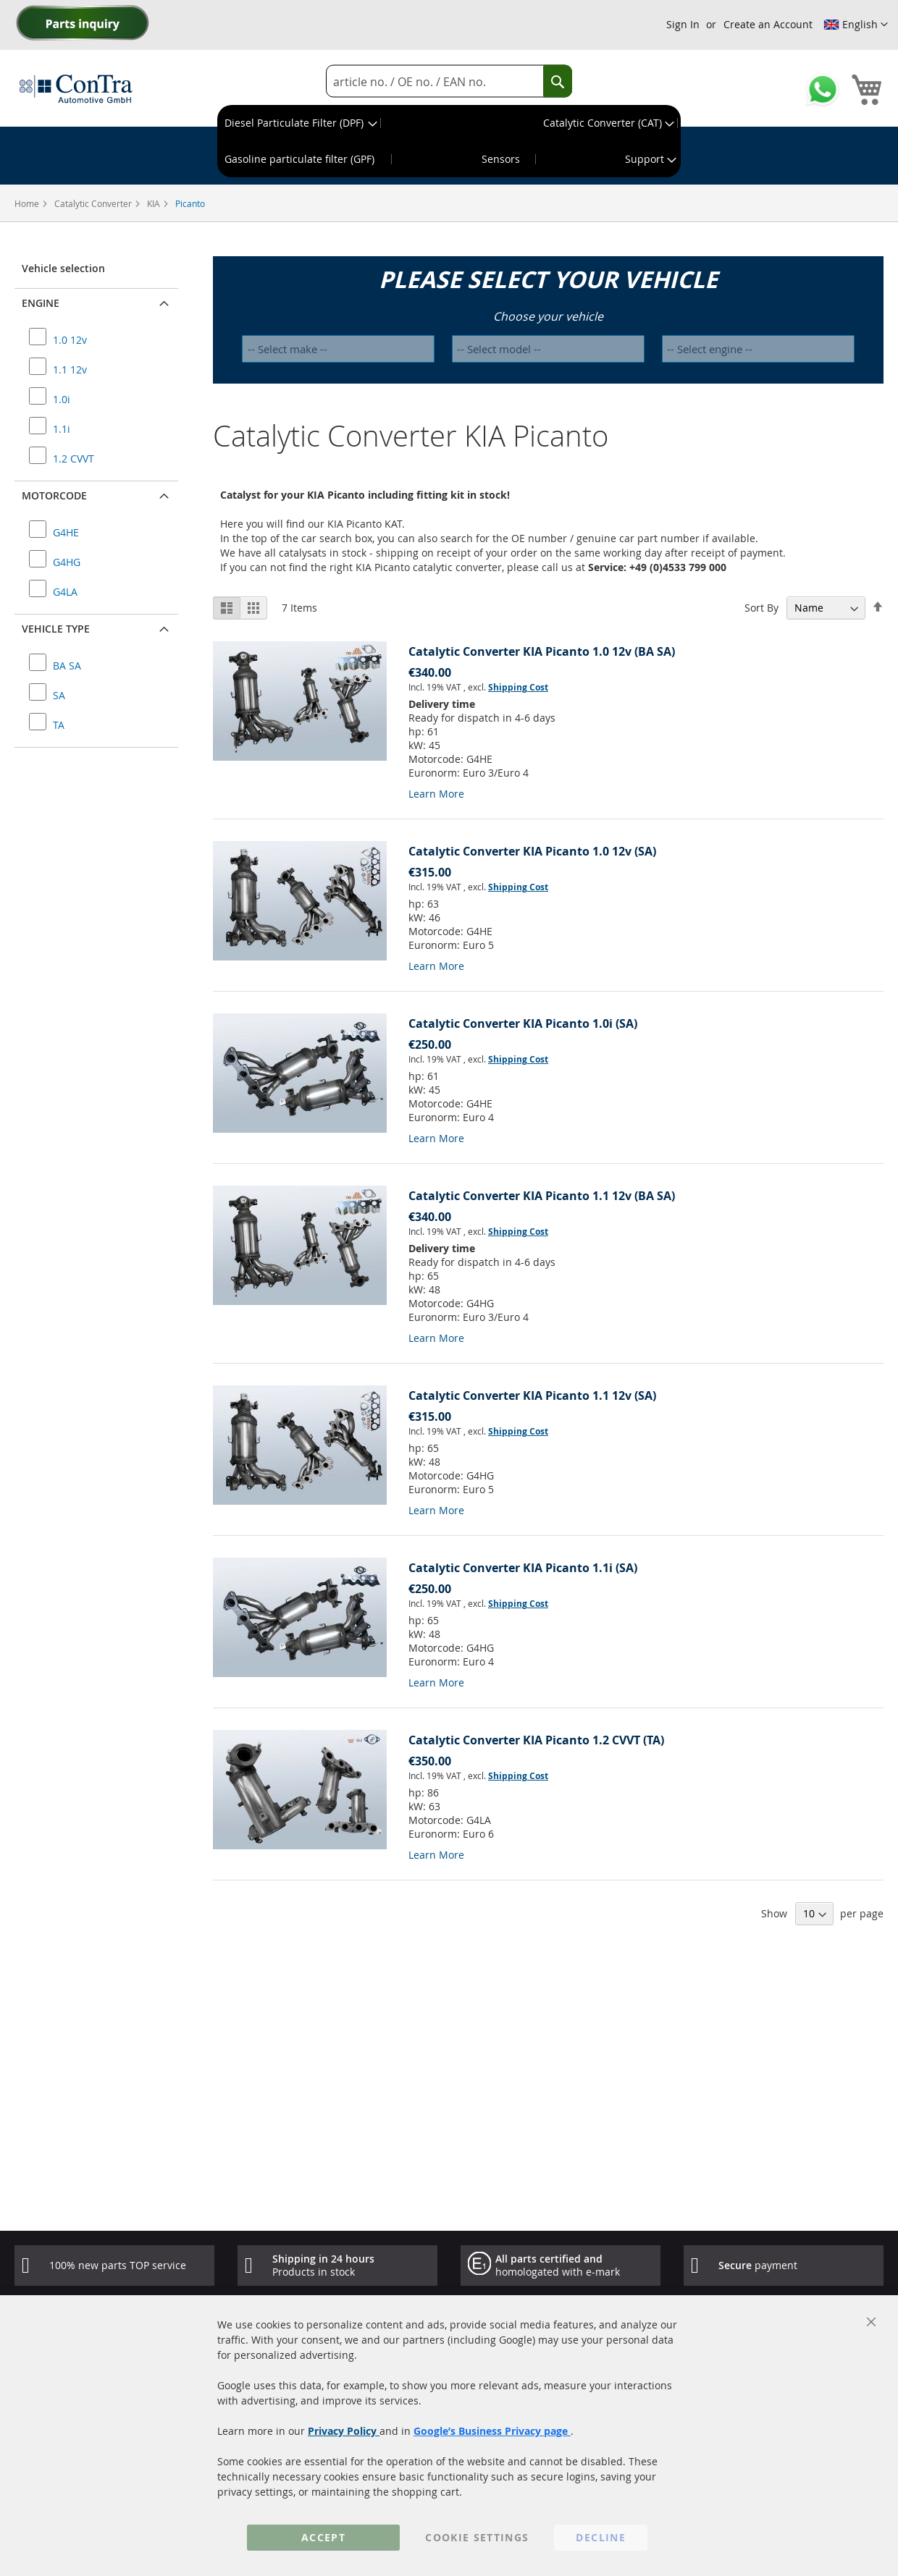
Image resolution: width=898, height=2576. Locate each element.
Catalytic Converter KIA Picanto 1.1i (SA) (522, 1568)
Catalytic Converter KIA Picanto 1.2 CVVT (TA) (536, 1740)
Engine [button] (40, 303)
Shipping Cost (518, 687)
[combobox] (449, 81)
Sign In (683, 24)
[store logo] (76, 88)
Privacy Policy (343, 2431)
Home (27, 203)
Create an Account (768, 24)
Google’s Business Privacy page (492, 2431)
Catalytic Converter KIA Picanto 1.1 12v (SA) (532, 1395)
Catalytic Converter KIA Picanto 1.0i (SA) (522, 1023)
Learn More (436, 794)
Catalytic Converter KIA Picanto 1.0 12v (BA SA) (541, 651)
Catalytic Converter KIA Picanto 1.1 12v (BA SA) (541, 1196)
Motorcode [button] (54, 495)
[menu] (449, 141)
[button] (855, 25)
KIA (154, 203)
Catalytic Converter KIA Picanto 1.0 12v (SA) (532, 851)
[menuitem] (299, 123)
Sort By (761, 608)
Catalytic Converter (94, 203)
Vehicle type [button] (56, 628)
